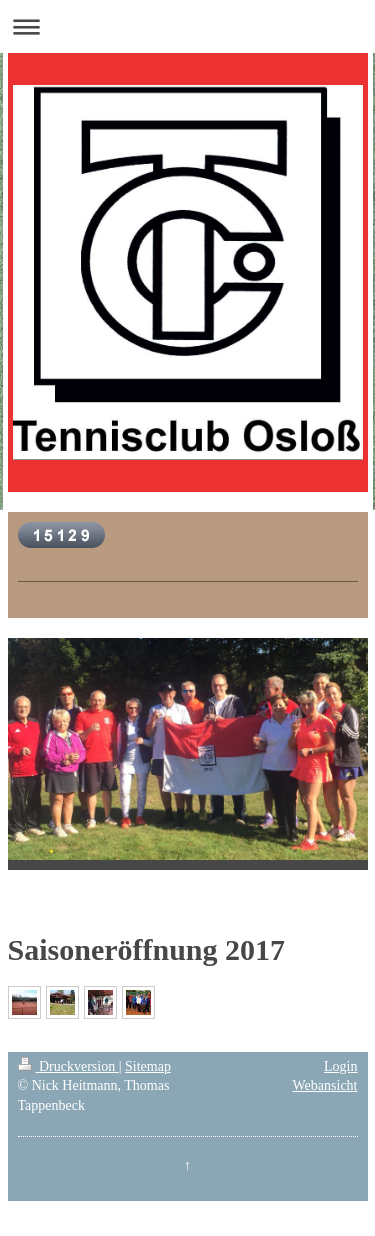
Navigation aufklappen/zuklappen (187, 26)
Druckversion (68, 1066)
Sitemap (148, 1066)
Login (340, 1066)
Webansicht (325, 1085)
